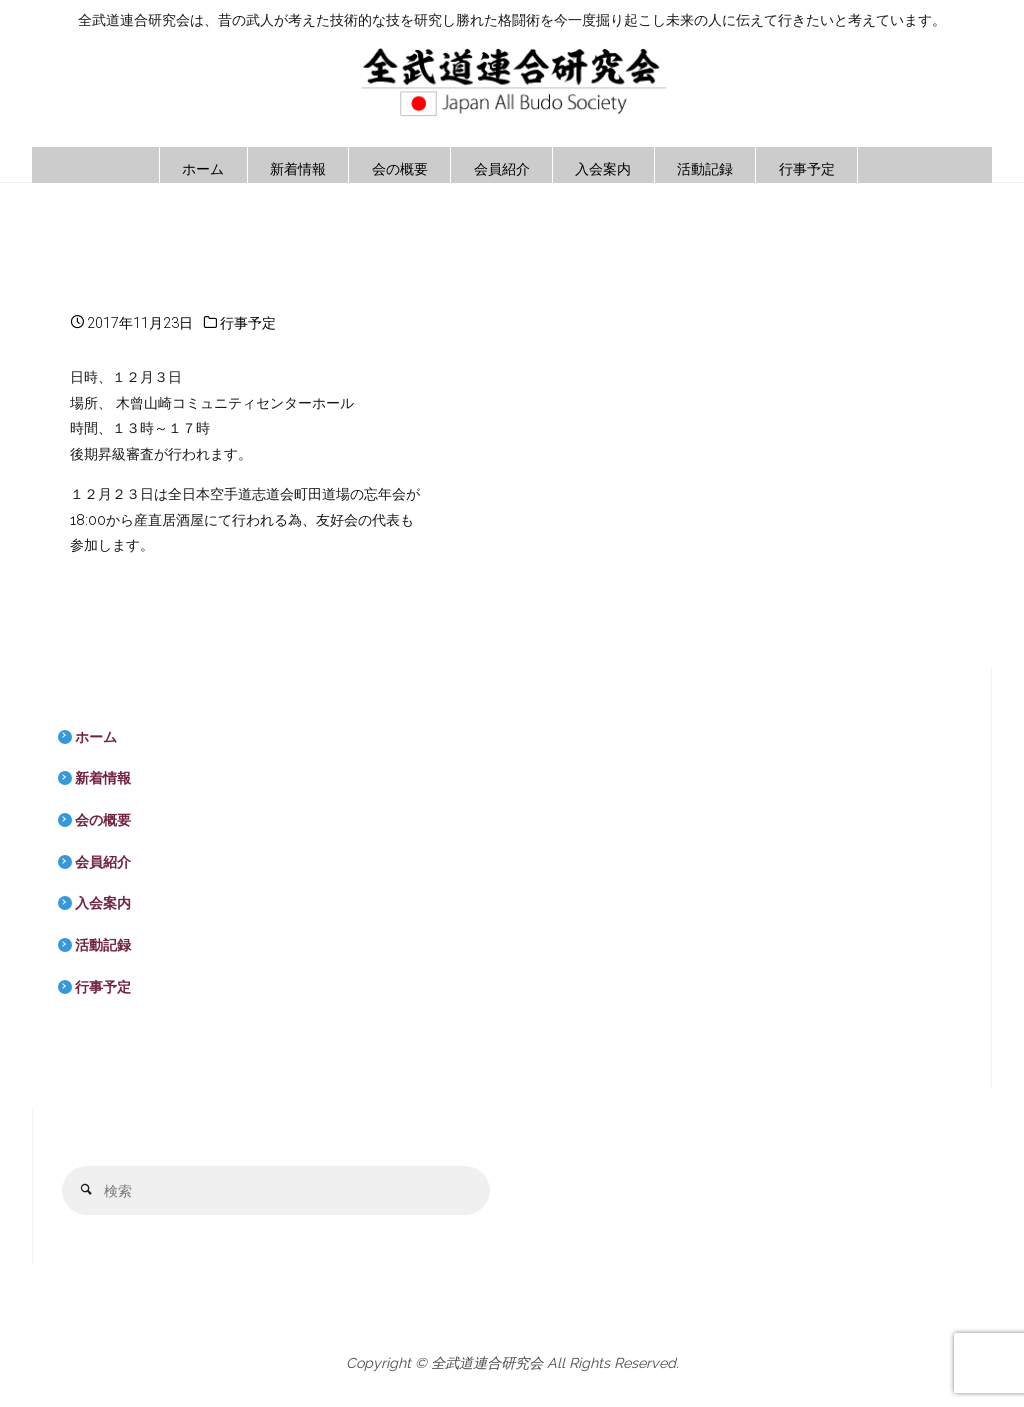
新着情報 (103, 778)
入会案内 (103, 904)
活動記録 (103, 946)
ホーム (96, 737)
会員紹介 (103, 862)
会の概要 (103, 820)
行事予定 (248, 323)
